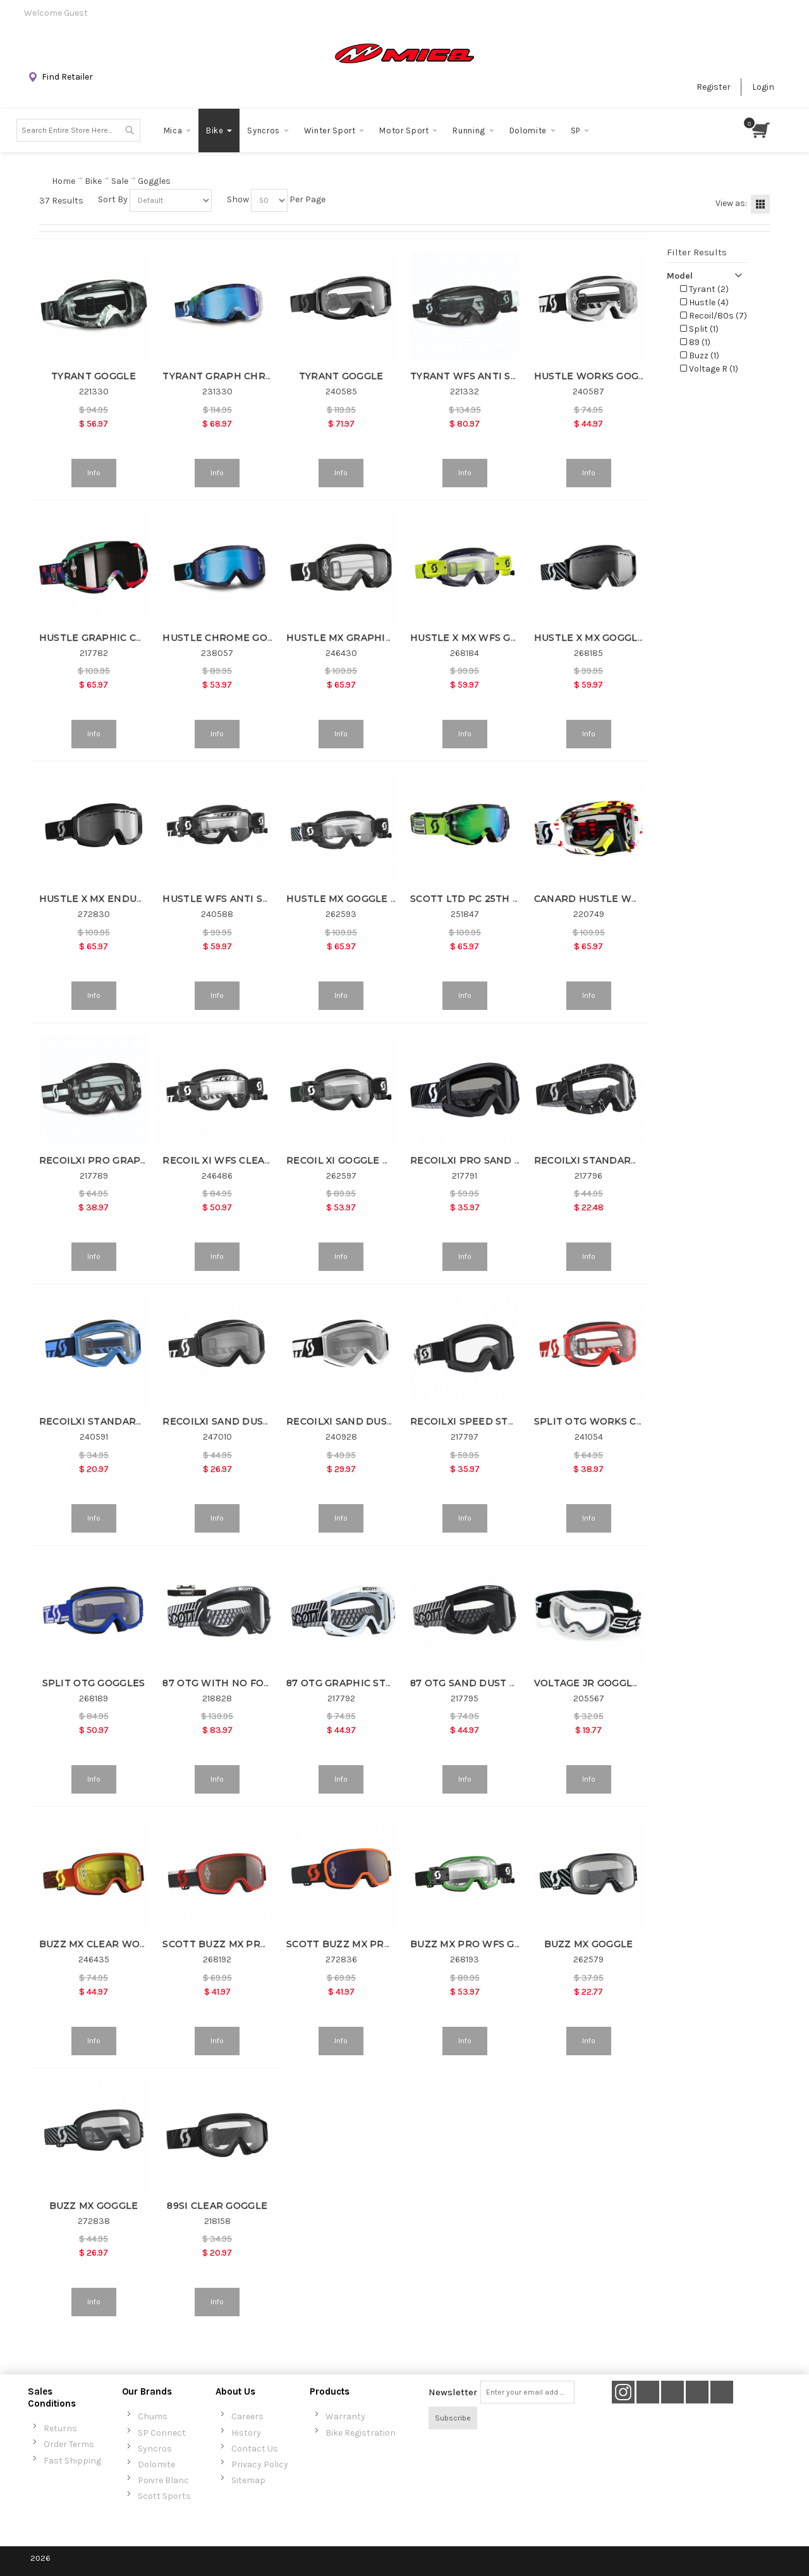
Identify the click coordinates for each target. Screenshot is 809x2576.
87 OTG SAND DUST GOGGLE (480, 1683)
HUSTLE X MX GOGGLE (589, 637)
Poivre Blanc (163, 2480)
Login (763, 87)
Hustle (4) (704, 302)
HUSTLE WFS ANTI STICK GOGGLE (245, 898)
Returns (60, 2428)
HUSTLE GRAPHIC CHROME (106, 637)
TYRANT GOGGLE (93, 376)
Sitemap (248, 2480)
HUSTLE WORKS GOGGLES (599, 376)
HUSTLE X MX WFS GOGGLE (477, 637)
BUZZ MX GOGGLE (588, 1944)
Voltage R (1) (709, 368)
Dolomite (156, 2464)
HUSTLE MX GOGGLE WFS (349, 898)
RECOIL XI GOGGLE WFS (345, 1160)
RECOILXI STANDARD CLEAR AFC (615, 1160)
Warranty (345, 2416)
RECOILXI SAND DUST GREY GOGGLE (252, 1421)
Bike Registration (360, 2432)
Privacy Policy (259, 2464)
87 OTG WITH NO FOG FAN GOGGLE (250, 1683)
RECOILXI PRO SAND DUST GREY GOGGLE (513, 1160)
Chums (152, 2416)
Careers (247, 2416)
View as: (731, 203)
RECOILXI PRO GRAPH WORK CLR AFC (133, 1160)
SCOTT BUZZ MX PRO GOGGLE (237, 1944)
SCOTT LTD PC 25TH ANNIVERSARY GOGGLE (519, 898)
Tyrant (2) (704, 289)
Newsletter (453, 2392)
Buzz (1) (699, 355)
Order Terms (69, 2444)
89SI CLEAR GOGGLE (217, 2205)
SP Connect (162, 2432)
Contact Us (254, 2448)
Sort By (113, 199)
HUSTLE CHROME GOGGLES (231, 637)
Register (713, 87)
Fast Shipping (72, 2460)
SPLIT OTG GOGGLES (93, 1683)
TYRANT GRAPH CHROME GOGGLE (247, 376)
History (246, 2432)
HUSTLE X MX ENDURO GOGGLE (117, 898)
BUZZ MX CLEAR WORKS (99, 1944)
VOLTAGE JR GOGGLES (589, 1683)
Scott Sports (164, 2496)
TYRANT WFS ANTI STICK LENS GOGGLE (508, 376)
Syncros (155, 2448)
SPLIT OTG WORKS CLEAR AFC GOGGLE (631, 1421)
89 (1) (695, 342)
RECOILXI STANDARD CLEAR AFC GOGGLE (142, 1421)
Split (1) (699, 329)
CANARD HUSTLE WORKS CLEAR (614, 898)
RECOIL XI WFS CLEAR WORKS (237, 1160)
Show (238, 199)
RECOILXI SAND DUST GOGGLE (361, 1421)
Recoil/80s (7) (713, 315)
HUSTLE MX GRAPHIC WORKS (359, 637)
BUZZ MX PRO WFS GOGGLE (479, 1944)
